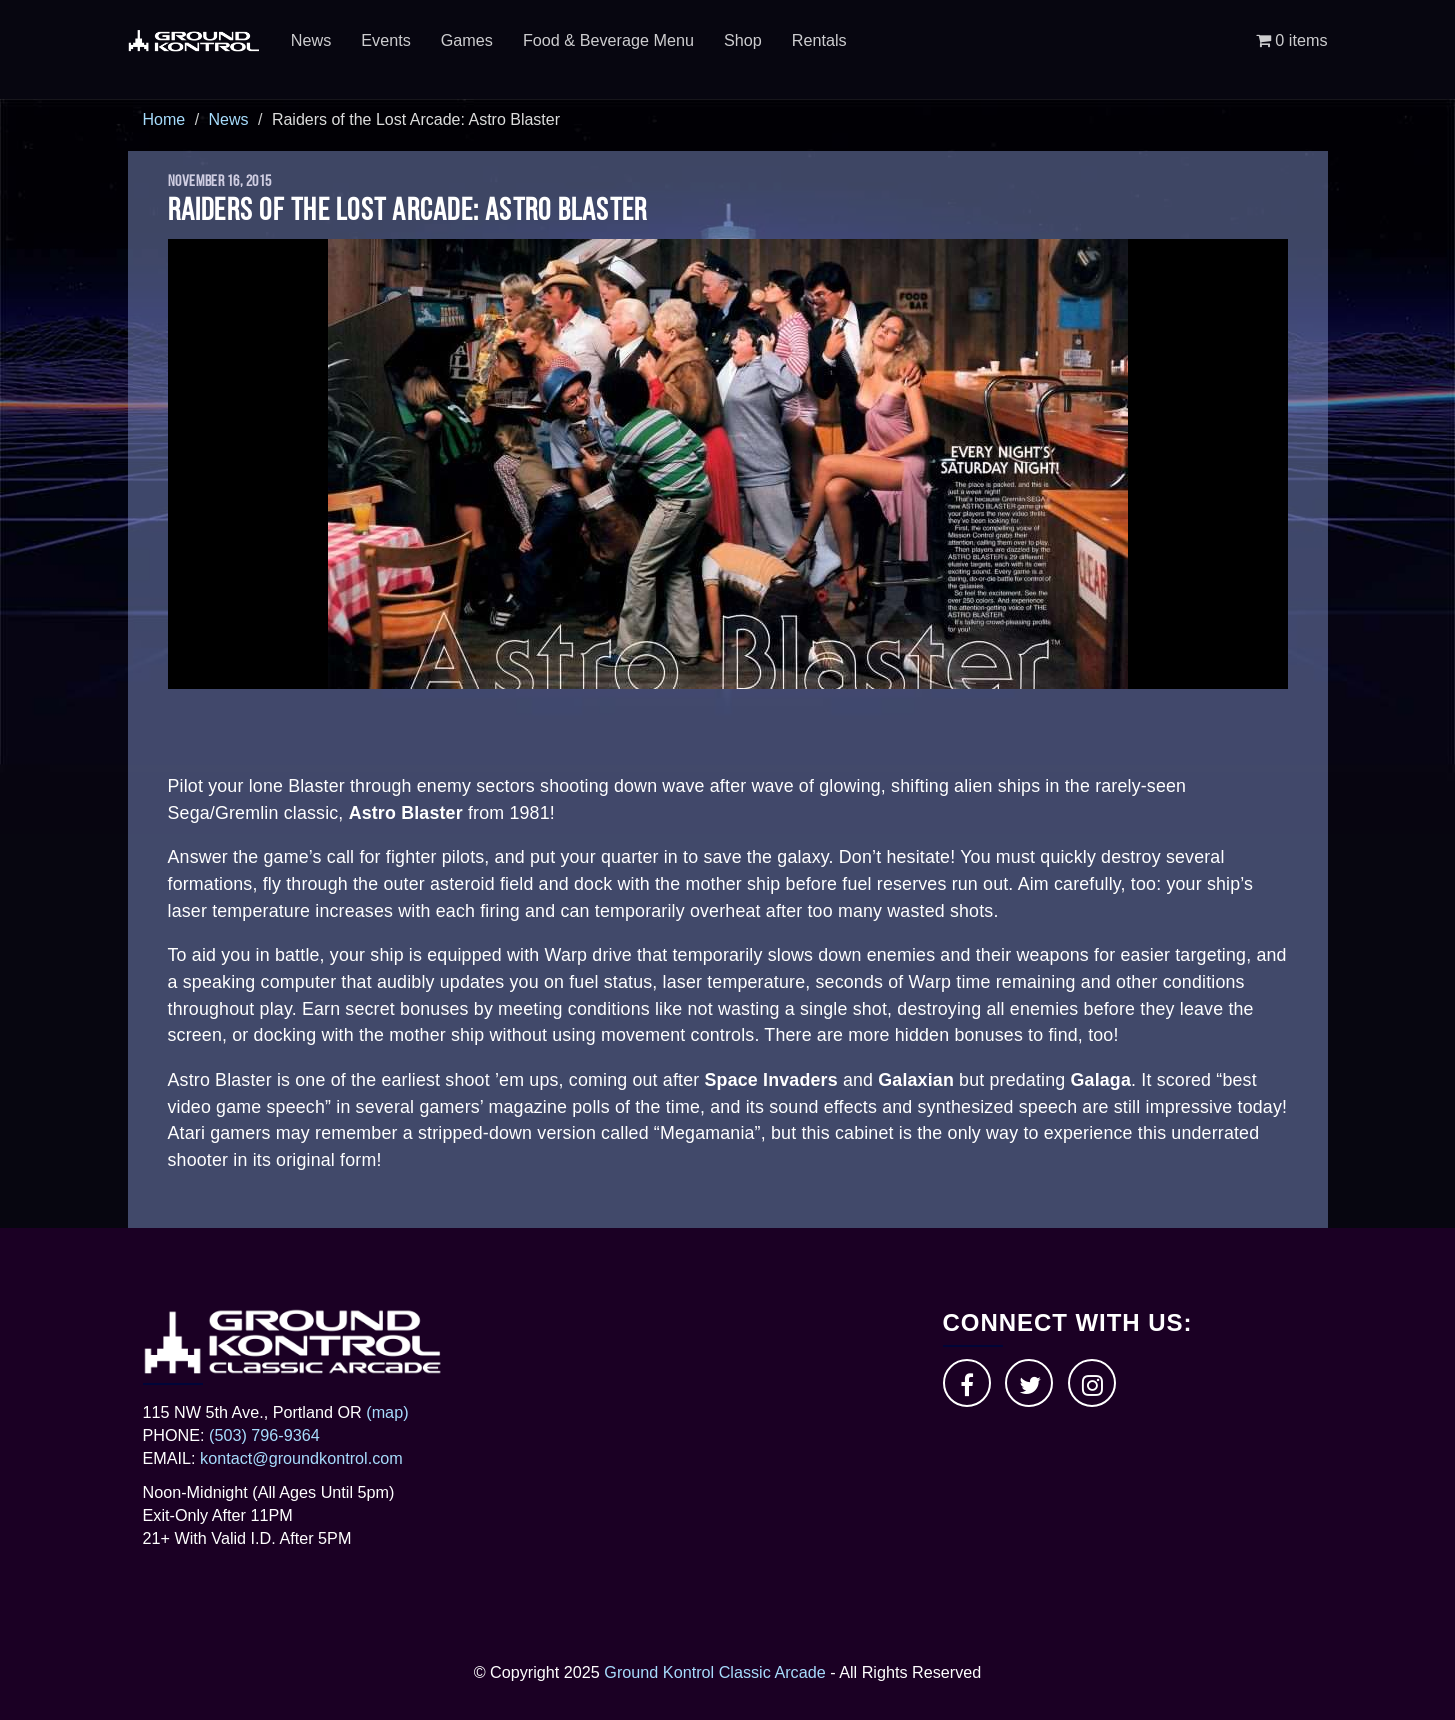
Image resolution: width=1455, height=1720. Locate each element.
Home (164, 119)
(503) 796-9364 (264, 1435)
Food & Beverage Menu (608, 40)
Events (386, 40)
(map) (387, 1412)
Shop (743, 40)
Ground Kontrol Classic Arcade (714, 1672)
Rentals (819, 40)
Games (467, 40)
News (311, 40)
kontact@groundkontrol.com (301, 1458)
